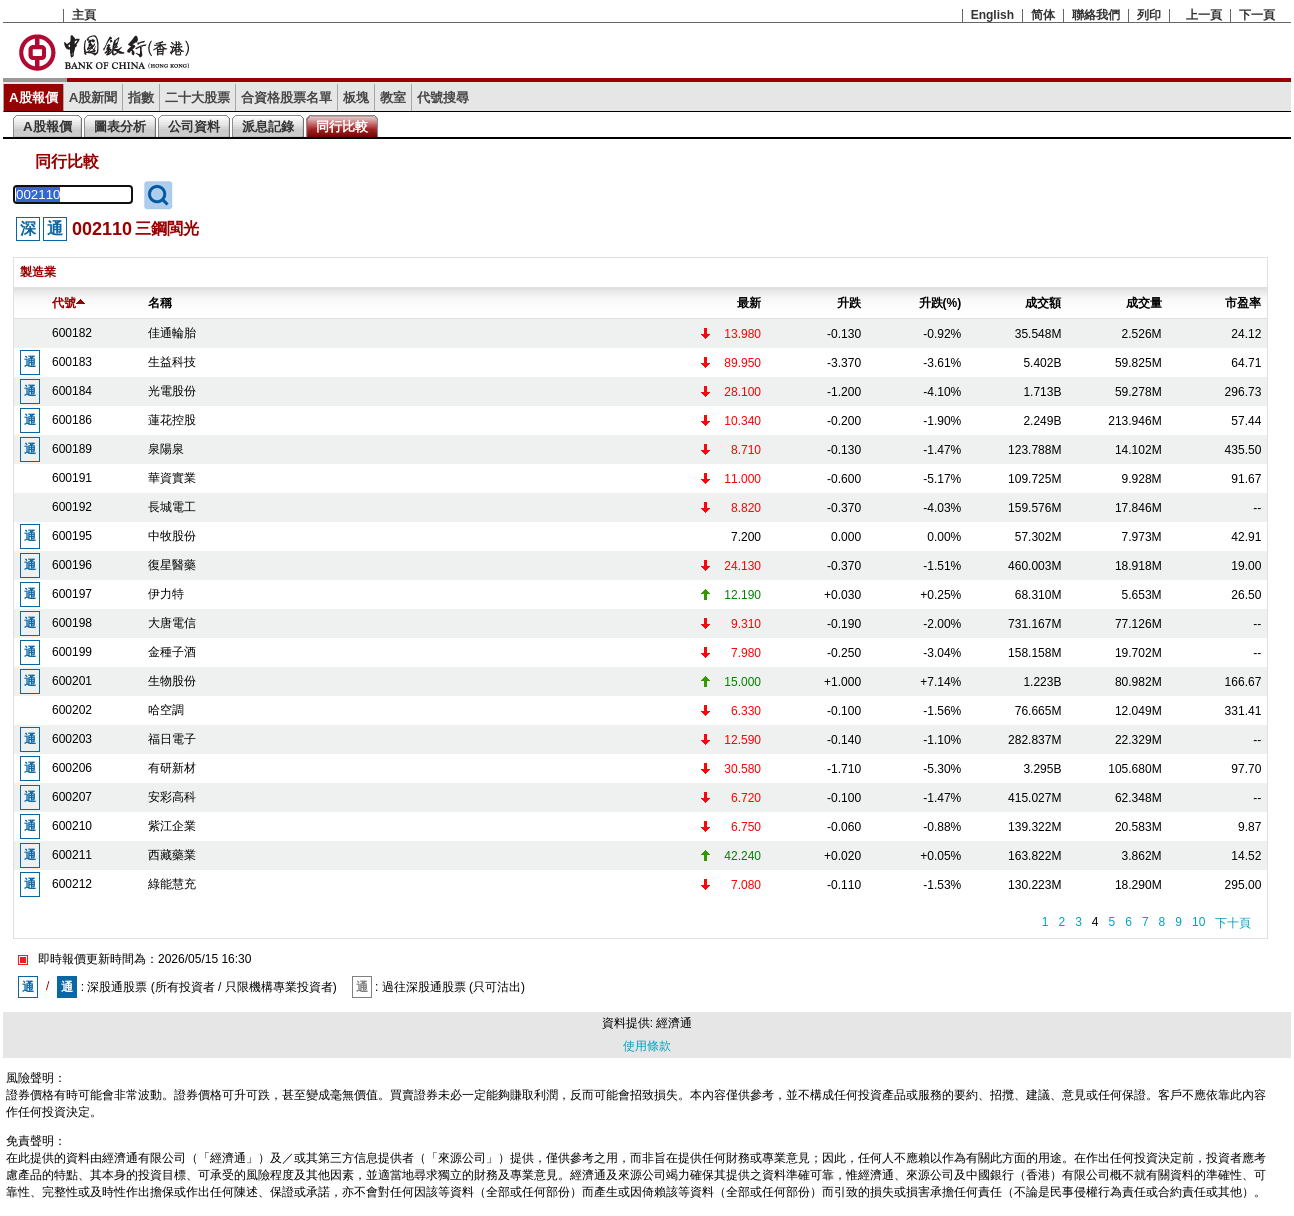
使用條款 (647, 1046)
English (992, 15)
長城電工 (172, 507)
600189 (72, 449)
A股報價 (33, 97)
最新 (749, 303)
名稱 (160, 303)
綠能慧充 (172, 884)
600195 (72, 536)
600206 (72, 768)
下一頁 (1257, 15)
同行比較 (342, 126)
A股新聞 (93, 97)
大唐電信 (172, 623)
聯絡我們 (1096, 15)
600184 (72, 391)
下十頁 (1233, 923)
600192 (72, 507)
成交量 (1144, 303)
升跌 (849, 303)
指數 (141, 97)
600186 (72, 420)
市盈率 (1243, 303)
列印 (1149, 15)
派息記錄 (268, 126)
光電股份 (172, 391)
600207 (72, 797)
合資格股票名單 (286, 97)
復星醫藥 (172, 565)
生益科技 (172, 362)
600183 (72, 362)
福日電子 (172, 739)
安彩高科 (172, 797)
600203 (72, 739)
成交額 (1043, 303)
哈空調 (166, 710)
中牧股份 (172, 536)
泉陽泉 (166, 449)
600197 (72, 594)
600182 (72, 333)
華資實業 (172, 478)
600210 (72, 826)
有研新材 (172, 768)
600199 (72, 652)
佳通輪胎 (172, 333)
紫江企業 (172, 826)
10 (1198, 922)
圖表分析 (120, 126)
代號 (68, 303)
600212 (72, 884)
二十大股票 (197, 97)
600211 (72, 855)
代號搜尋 (443, 97)
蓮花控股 (172, 420)
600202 (72, 710)
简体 (1043, 15)
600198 (72, 623)
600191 (72, 478)
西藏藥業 (172, 855)
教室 (393, 97)
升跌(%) (940, 303)
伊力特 (166, 594)
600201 (72, 681)
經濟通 (674, 1023)
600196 (72, 565)
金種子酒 (172, 652)
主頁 (84, 15)
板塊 (356, 97)
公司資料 (194, 126)
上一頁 (1204, 15)
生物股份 (172, 681)
